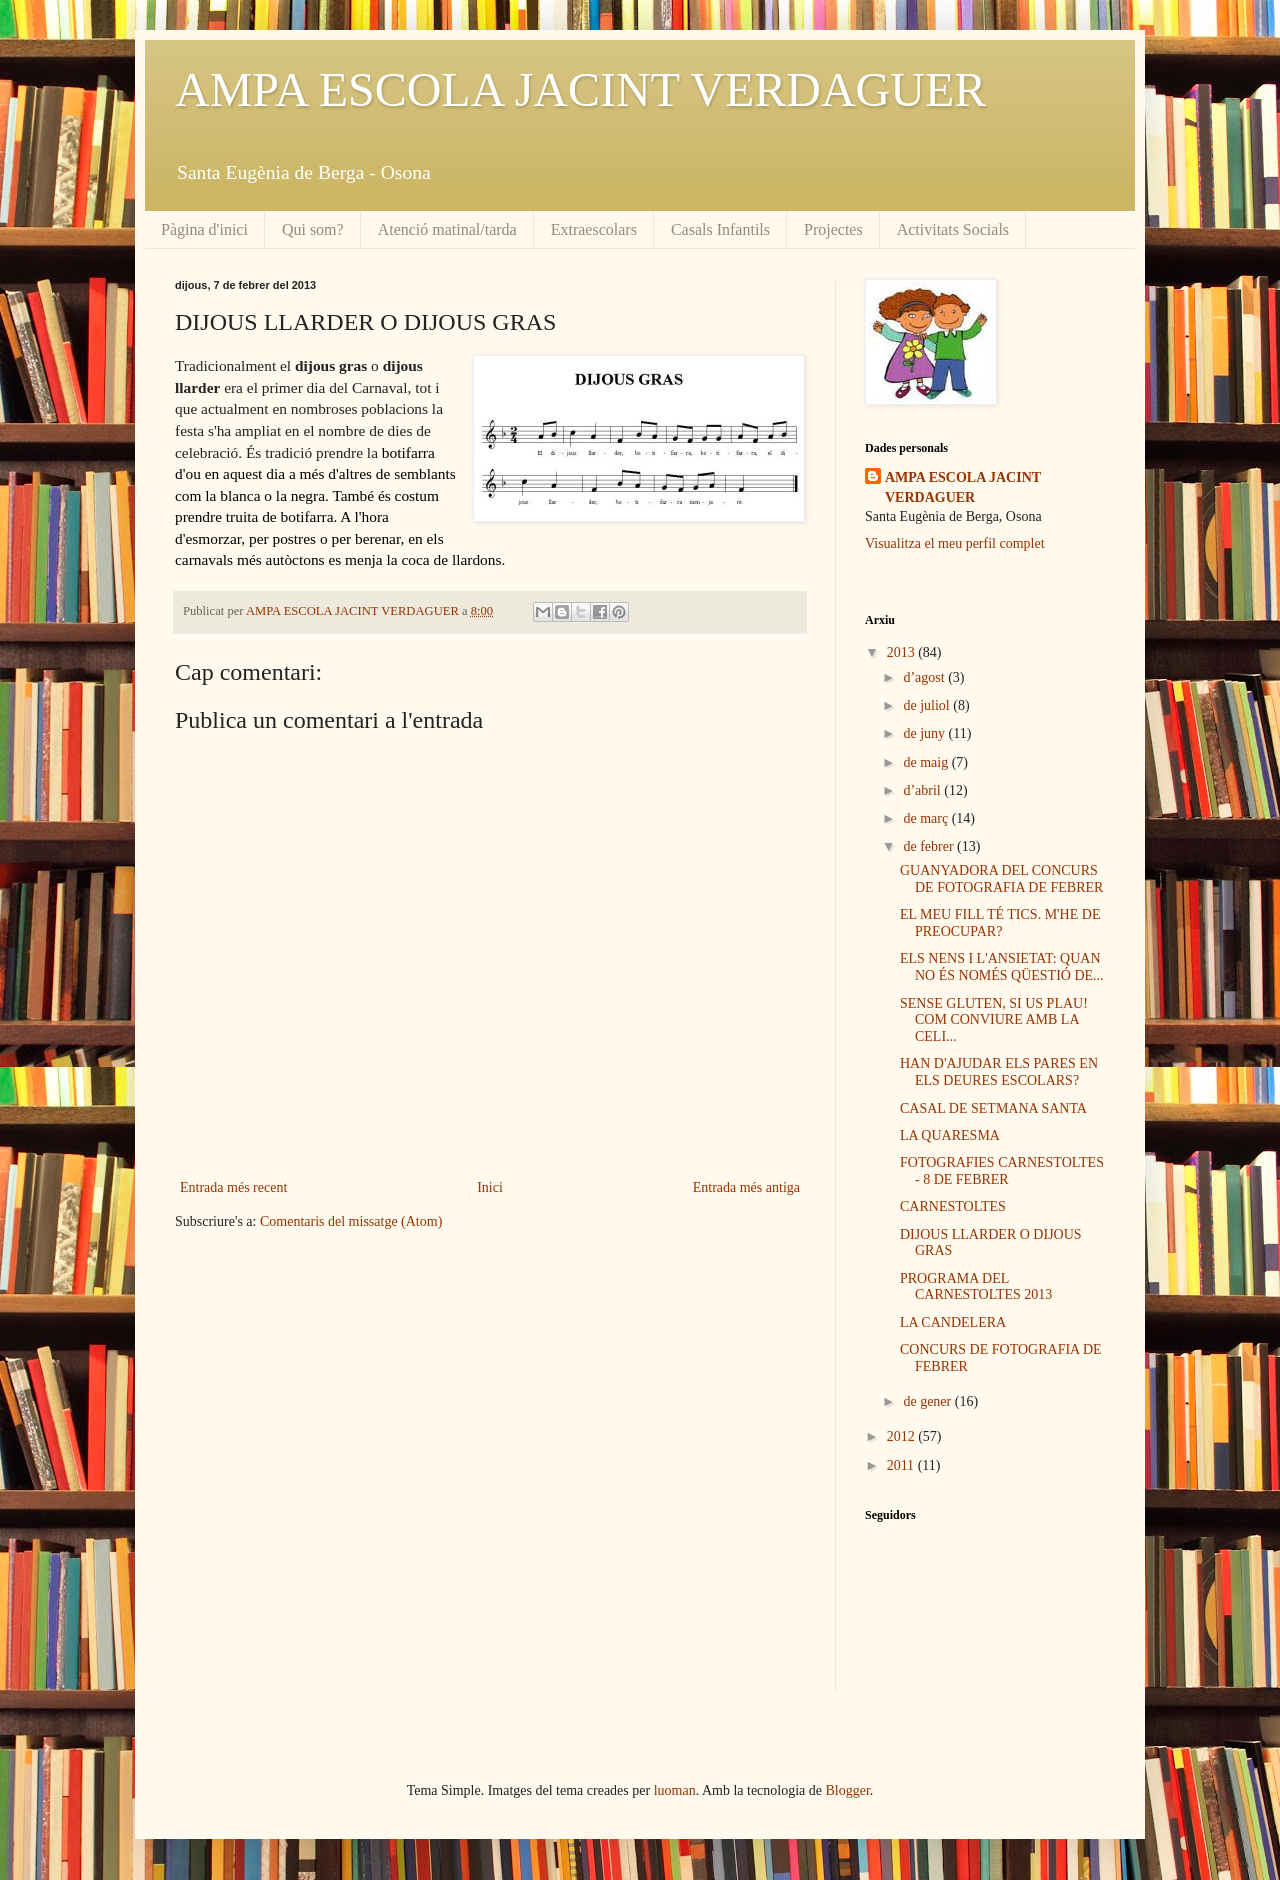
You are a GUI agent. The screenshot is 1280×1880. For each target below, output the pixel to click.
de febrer (930, 846)
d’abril (923, 790)
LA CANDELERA (953, 1322)
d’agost (925, 677)
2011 (902, 1465)
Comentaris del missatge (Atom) (351, 1221)
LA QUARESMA (950, 1135)
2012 (903, 1436)
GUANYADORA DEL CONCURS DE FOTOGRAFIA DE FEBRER (1001, 879)
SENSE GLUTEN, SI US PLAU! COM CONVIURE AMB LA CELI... (994, 1020)
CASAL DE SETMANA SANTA (993, 1108)
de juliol (928, 705)
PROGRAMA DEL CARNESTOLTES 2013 (976, 1287)
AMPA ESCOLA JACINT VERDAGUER (580, 89)
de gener (928, 1401)
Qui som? (313, 229)
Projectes (833, 229)
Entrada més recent (233, 1187)
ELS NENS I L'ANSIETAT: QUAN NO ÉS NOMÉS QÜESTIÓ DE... (1002, 967)
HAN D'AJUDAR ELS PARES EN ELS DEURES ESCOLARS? (999, 1072)
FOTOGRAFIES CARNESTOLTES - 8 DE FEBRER (1002, 1171)
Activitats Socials (953, 229)
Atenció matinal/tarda (447, 229)
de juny (925, 733)
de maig (927, 762)
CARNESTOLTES (953, 1206)
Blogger (848, 1790)
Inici (490, 1187)
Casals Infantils (720, 229)
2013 (903, 652)
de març (927, 818)
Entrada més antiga (746, 1187)
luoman (675, 1790)
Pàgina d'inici (204, 229)
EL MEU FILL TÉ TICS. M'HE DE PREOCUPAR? (1000, 923)
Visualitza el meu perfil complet (955, 543)
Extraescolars (594, 229)
